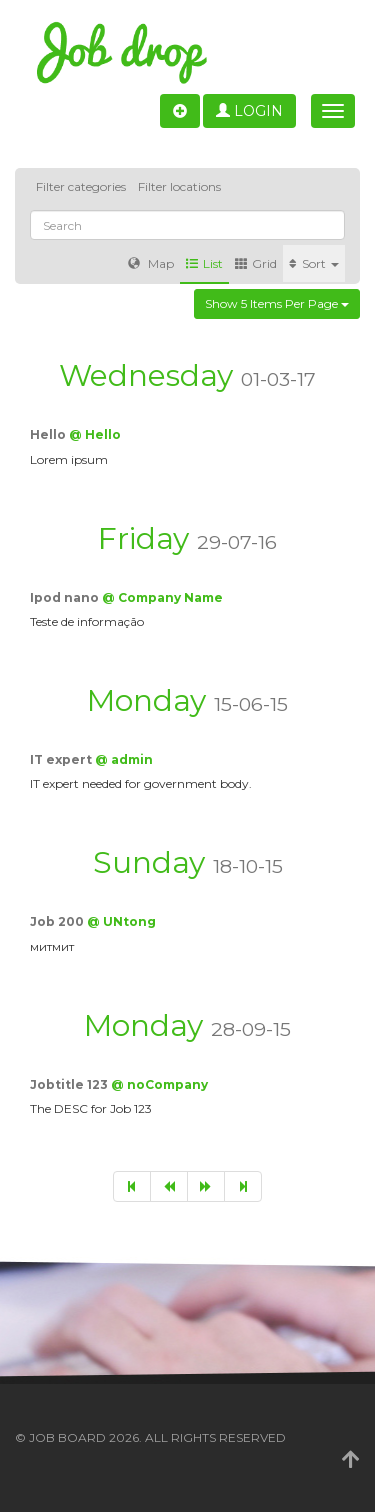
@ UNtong (121, 921)
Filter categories (81, 186)
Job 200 (58, 921)
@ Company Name (162, 597)
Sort (314, 263)
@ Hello (95, 434)
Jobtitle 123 (70, 1084)
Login (249, 111)
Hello (49, 434)
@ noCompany (159, 1084)
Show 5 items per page (277, 303)
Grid (256, 263)
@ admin (124, 759)
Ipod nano (66, 597)
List (204, 263)
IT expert (62, 759)
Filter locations (179, 186)
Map (151, 263)
